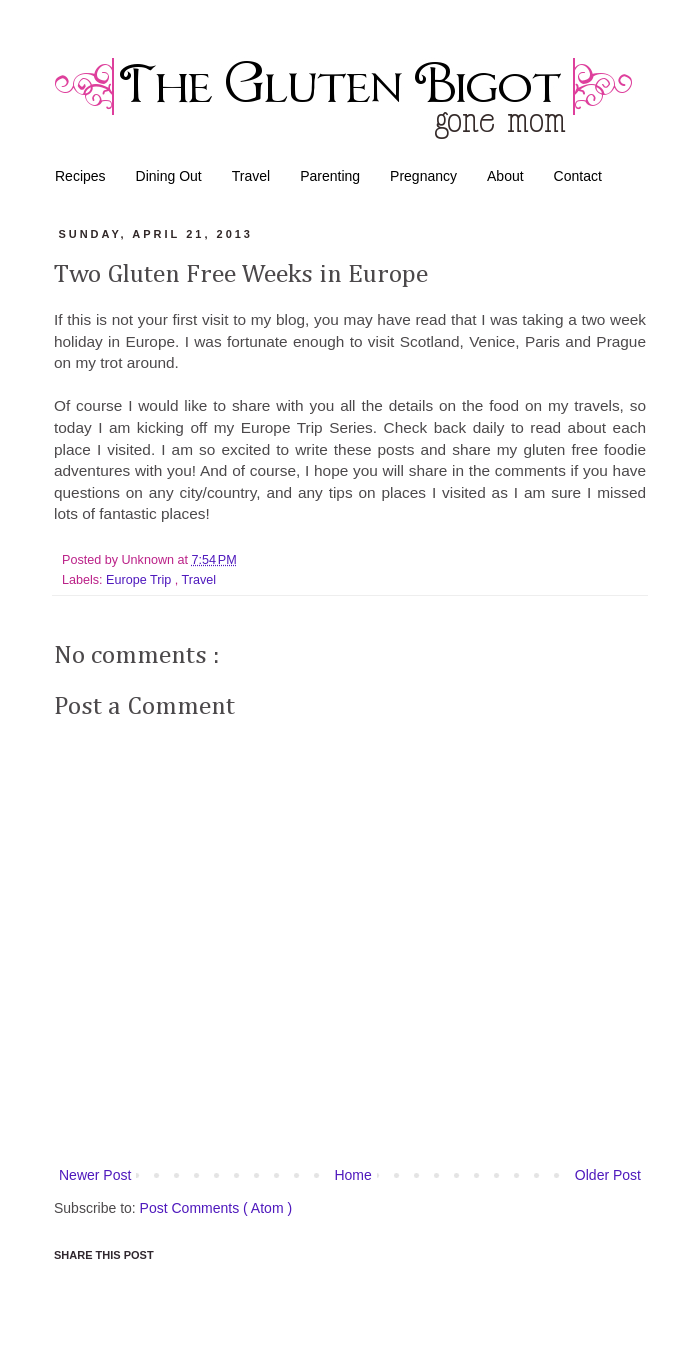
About (505, 176)
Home (352, 1175)
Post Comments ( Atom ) (216, 1208)
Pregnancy (423, 176)
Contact (578, 176)
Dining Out (169, 176)
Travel (251, 176)
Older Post (608, 1175)
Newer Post (95, 1175)
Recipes (80, 176)
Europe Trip (140, 580)
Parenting (330, 176)
